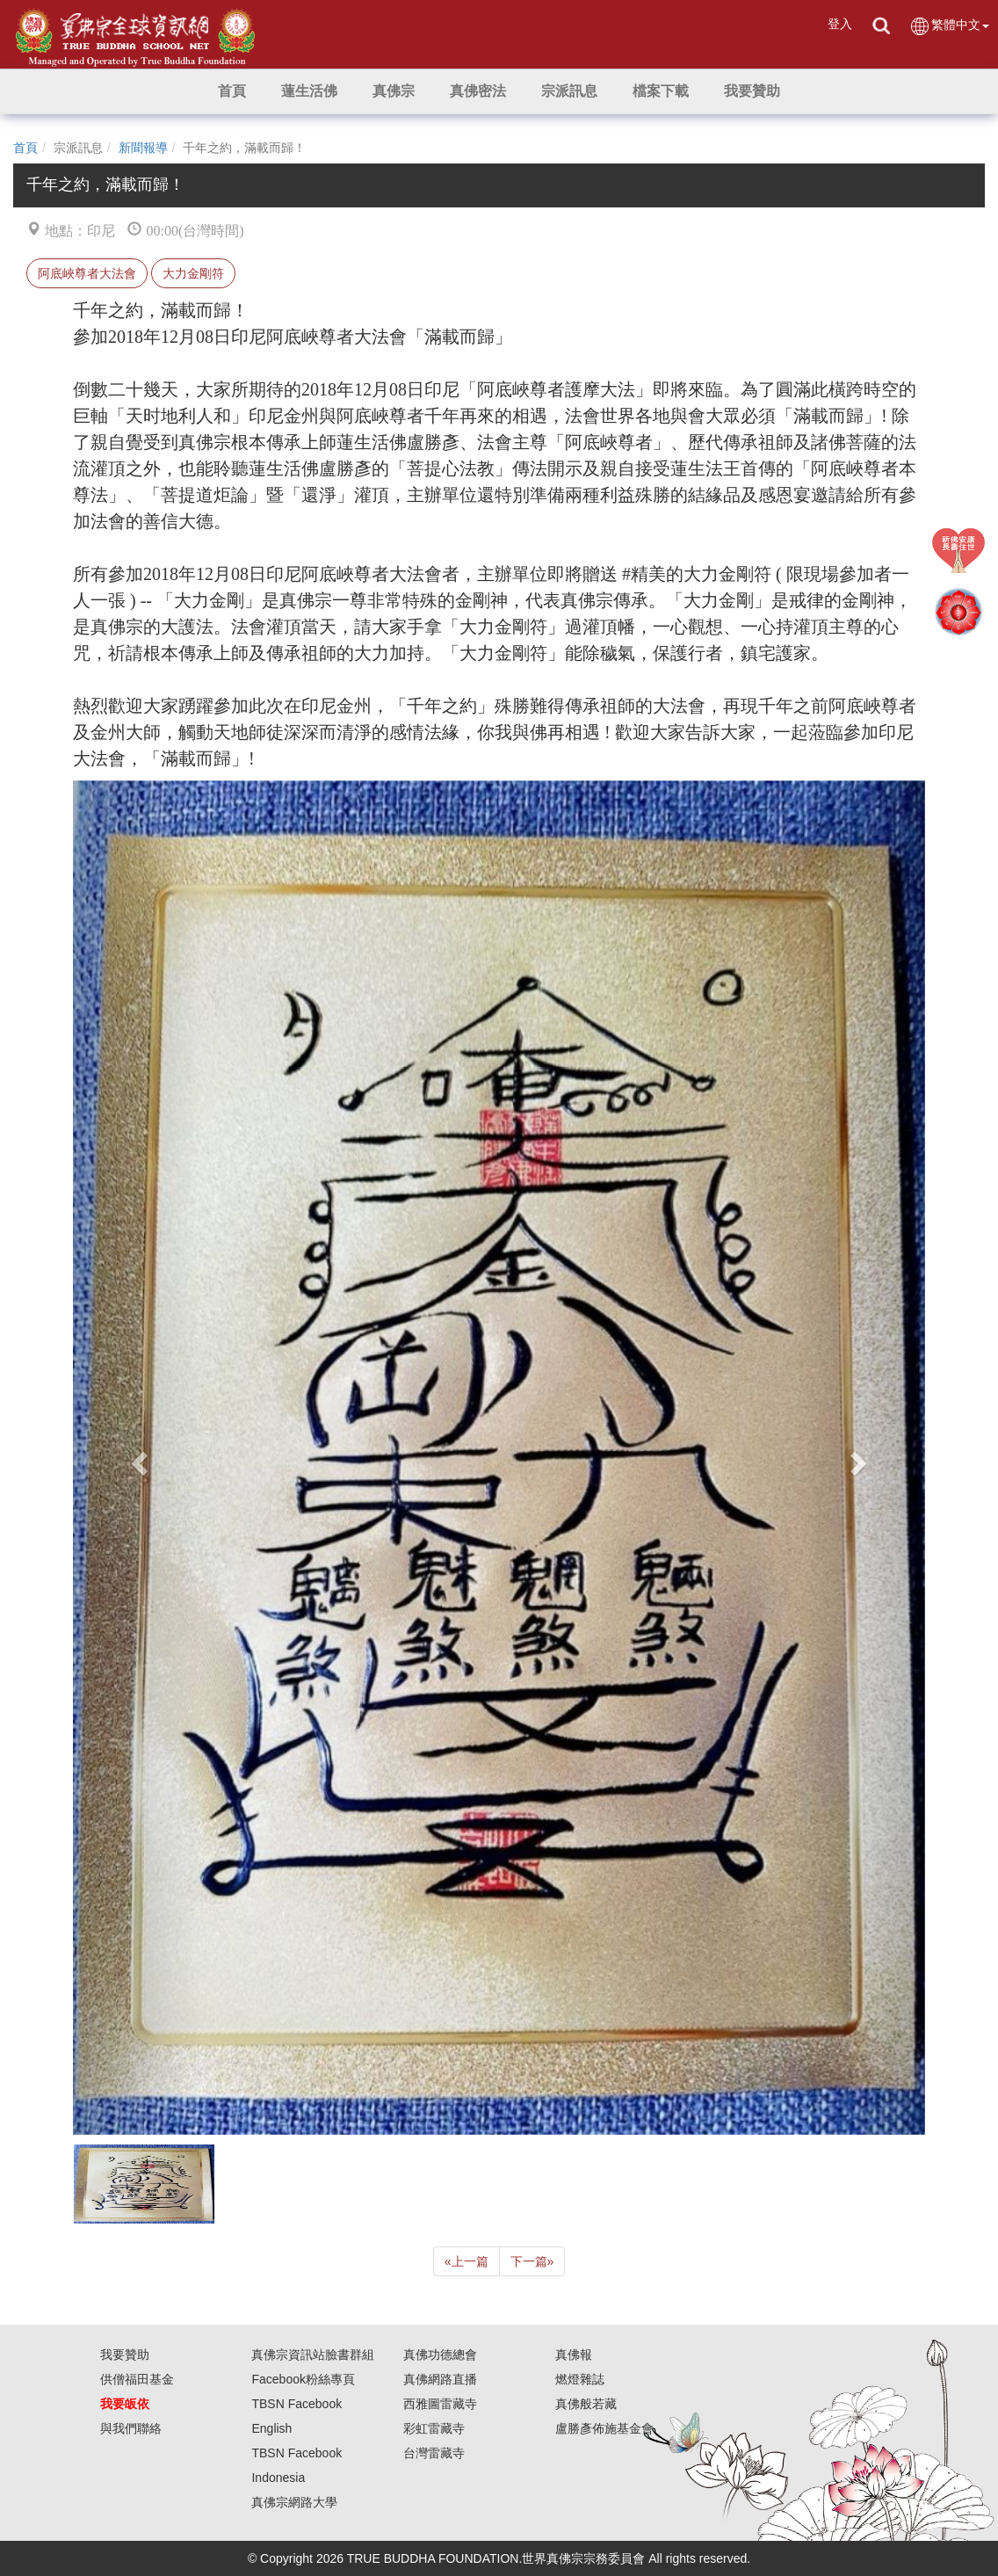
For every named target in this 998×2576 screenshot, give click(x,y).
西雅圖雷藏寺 (440, 2404)
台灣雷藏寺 (434, 2453)
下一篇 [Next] (532, 2261)
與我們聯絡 (131, 2428)
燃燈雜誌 (579, 2379)
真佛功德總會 (440, 2354)
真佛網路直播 (440, 2379)
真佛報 (573, 2354)
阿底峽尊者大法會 (87, 273)
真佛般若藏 (586, 2404)
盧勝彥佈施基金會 (604, 2428)
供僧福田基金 (137, 2379)
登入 (840, 24)
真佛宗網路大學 (294, 2502)
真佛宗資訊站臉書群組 (312, 2354)
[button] (309, 91)
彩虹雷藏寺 (434, 2428)
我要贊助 (124, 2354)
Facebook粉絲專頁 (302, 2379)
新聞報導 (143, 148)
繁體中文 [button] (949, 26)
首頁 (25, 148)
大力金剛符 (193, 273)
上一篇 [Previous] (466, 2261)
